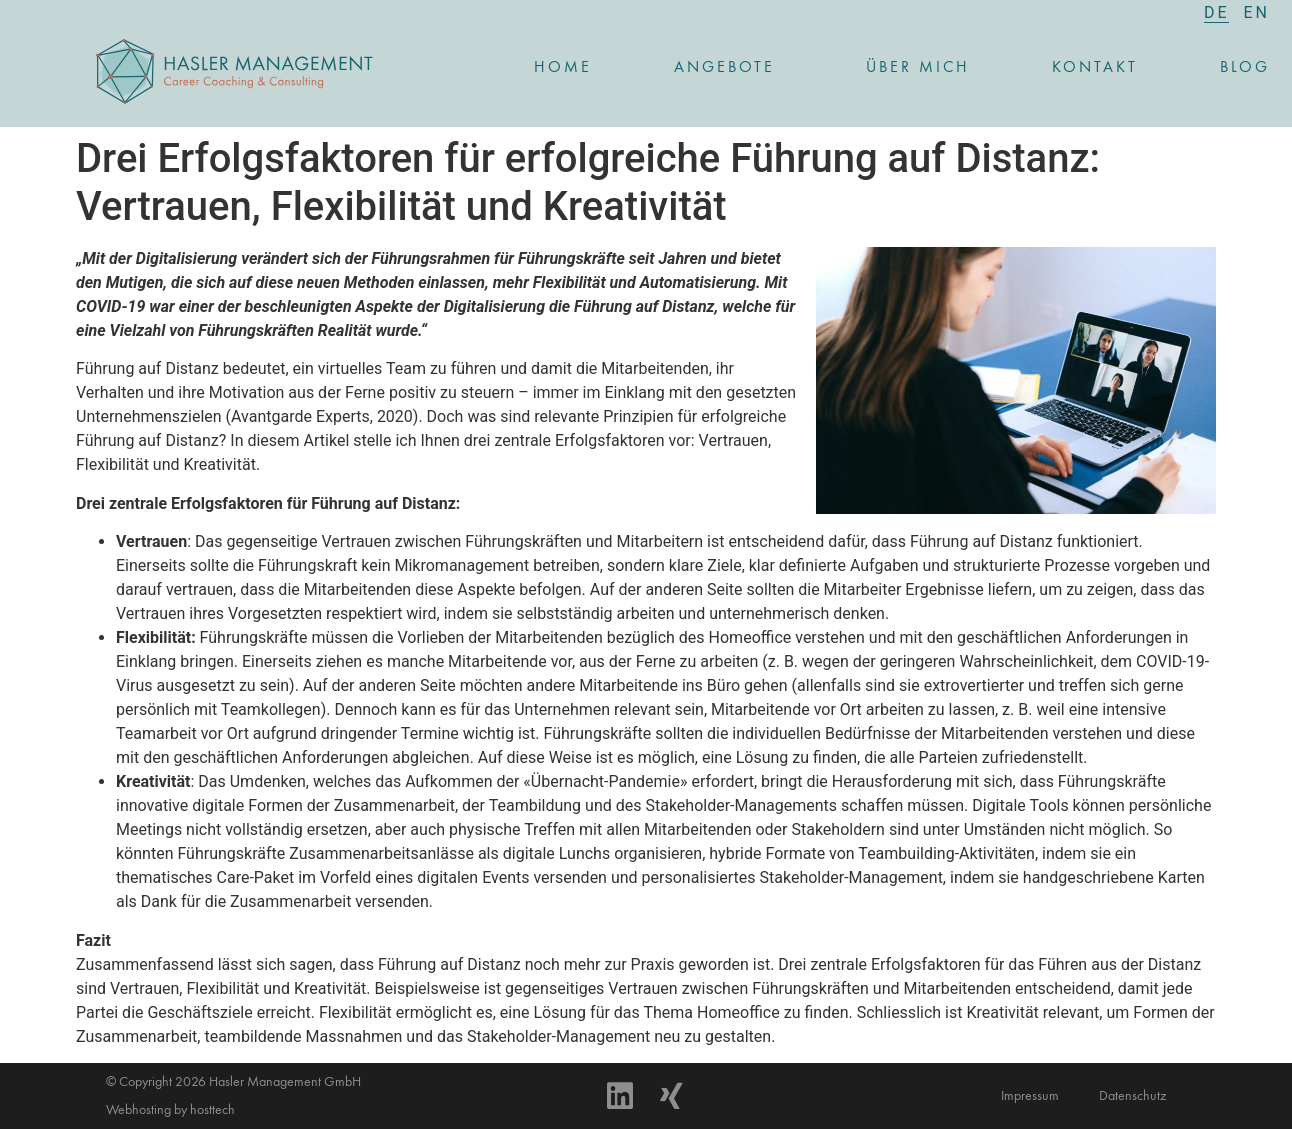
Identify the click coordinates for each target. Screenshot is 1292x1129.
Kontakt (1095, 68)
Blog (1245, 68)
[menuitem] (1217, 12)
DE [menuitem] (1217, 12)
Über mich (918, 68)
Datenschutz (1132, 1096)
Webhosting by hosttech (170, 1110)
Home (563, 68)
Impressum (1030, 1096)
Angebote (729, 68)
